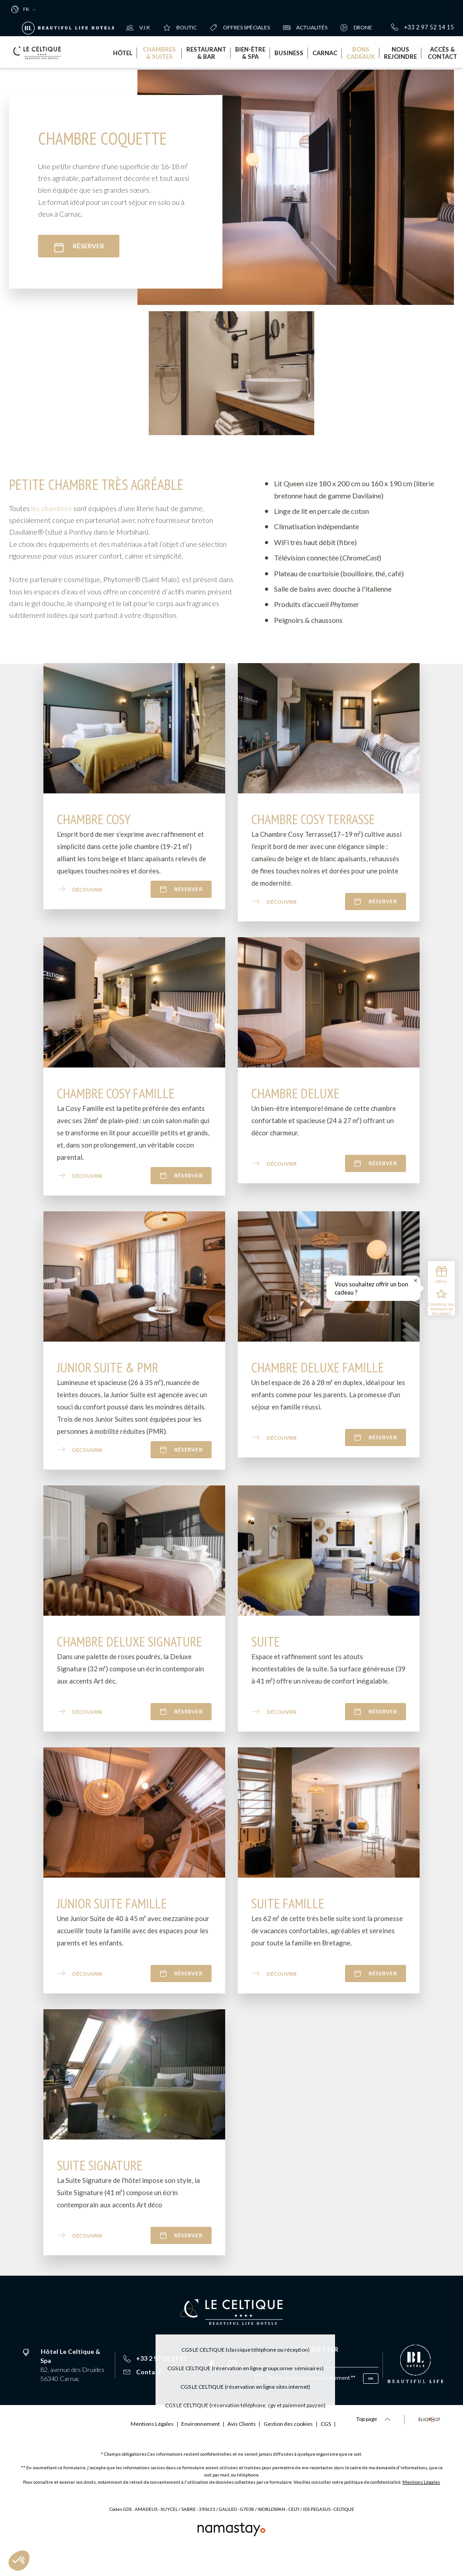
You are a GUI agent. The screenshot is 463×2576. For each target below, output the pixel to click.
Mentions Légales (421, 2506)
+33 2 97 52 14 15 (422, 27)
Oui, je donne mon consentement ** (311, 2382)
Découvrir (80, 893)
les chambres (51, 512)
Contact (142, 2376)
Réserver (78, 246)
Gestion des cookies (215, 2448)
